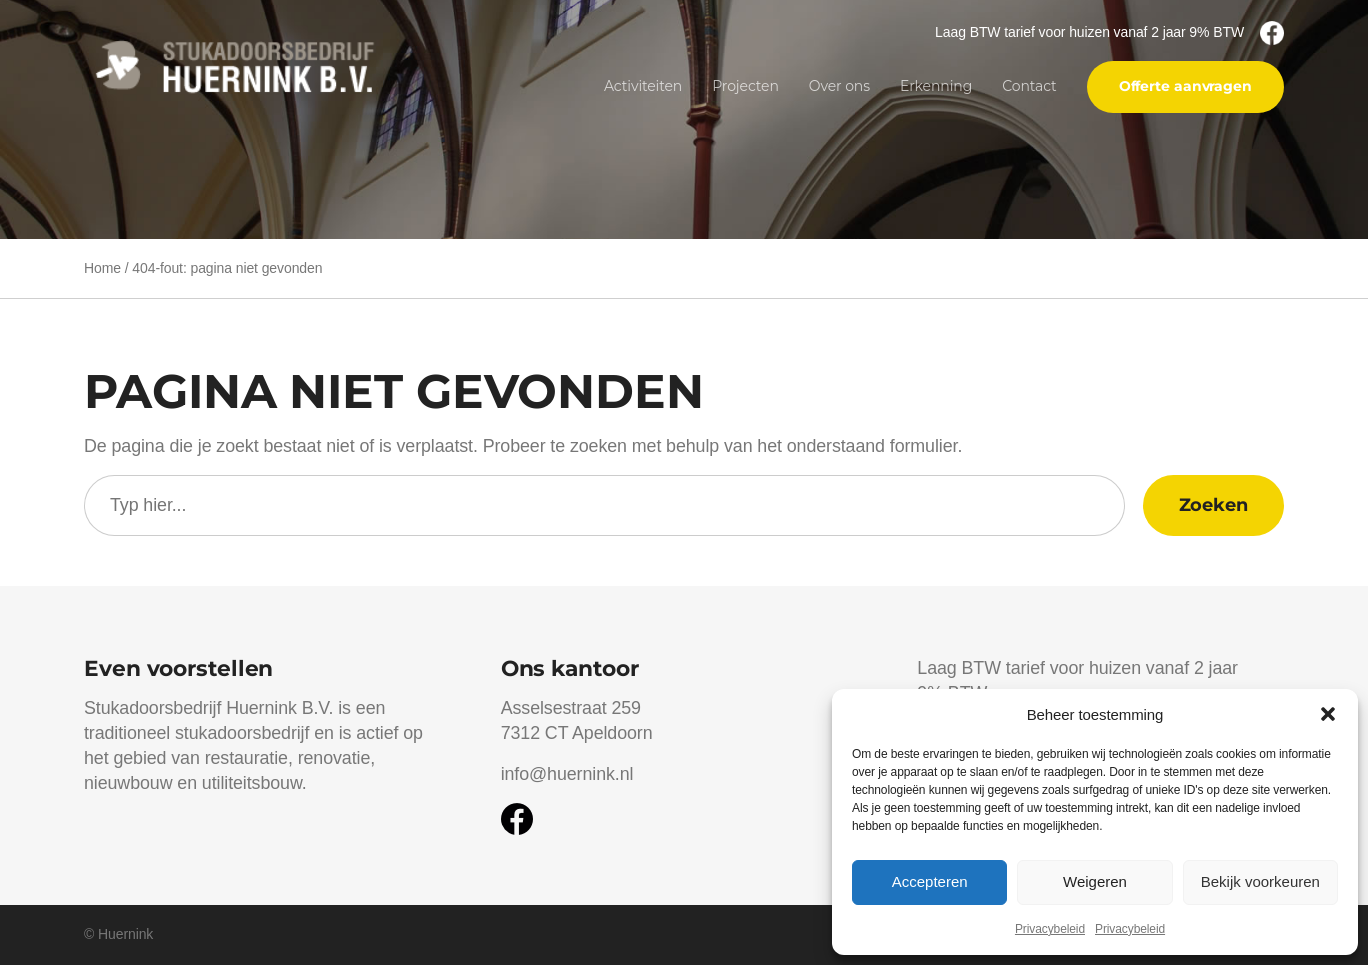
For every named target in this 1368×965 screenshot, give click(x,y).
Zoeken (1213, 504)
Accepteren (930, 881)
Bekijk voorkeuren (1260, 881)
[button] (1328, 714)
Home (102, 268)
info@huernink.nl (567, 774)
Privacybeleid (1050, 929)
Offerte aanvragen (1185, 86)
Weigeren (1095, 881)
